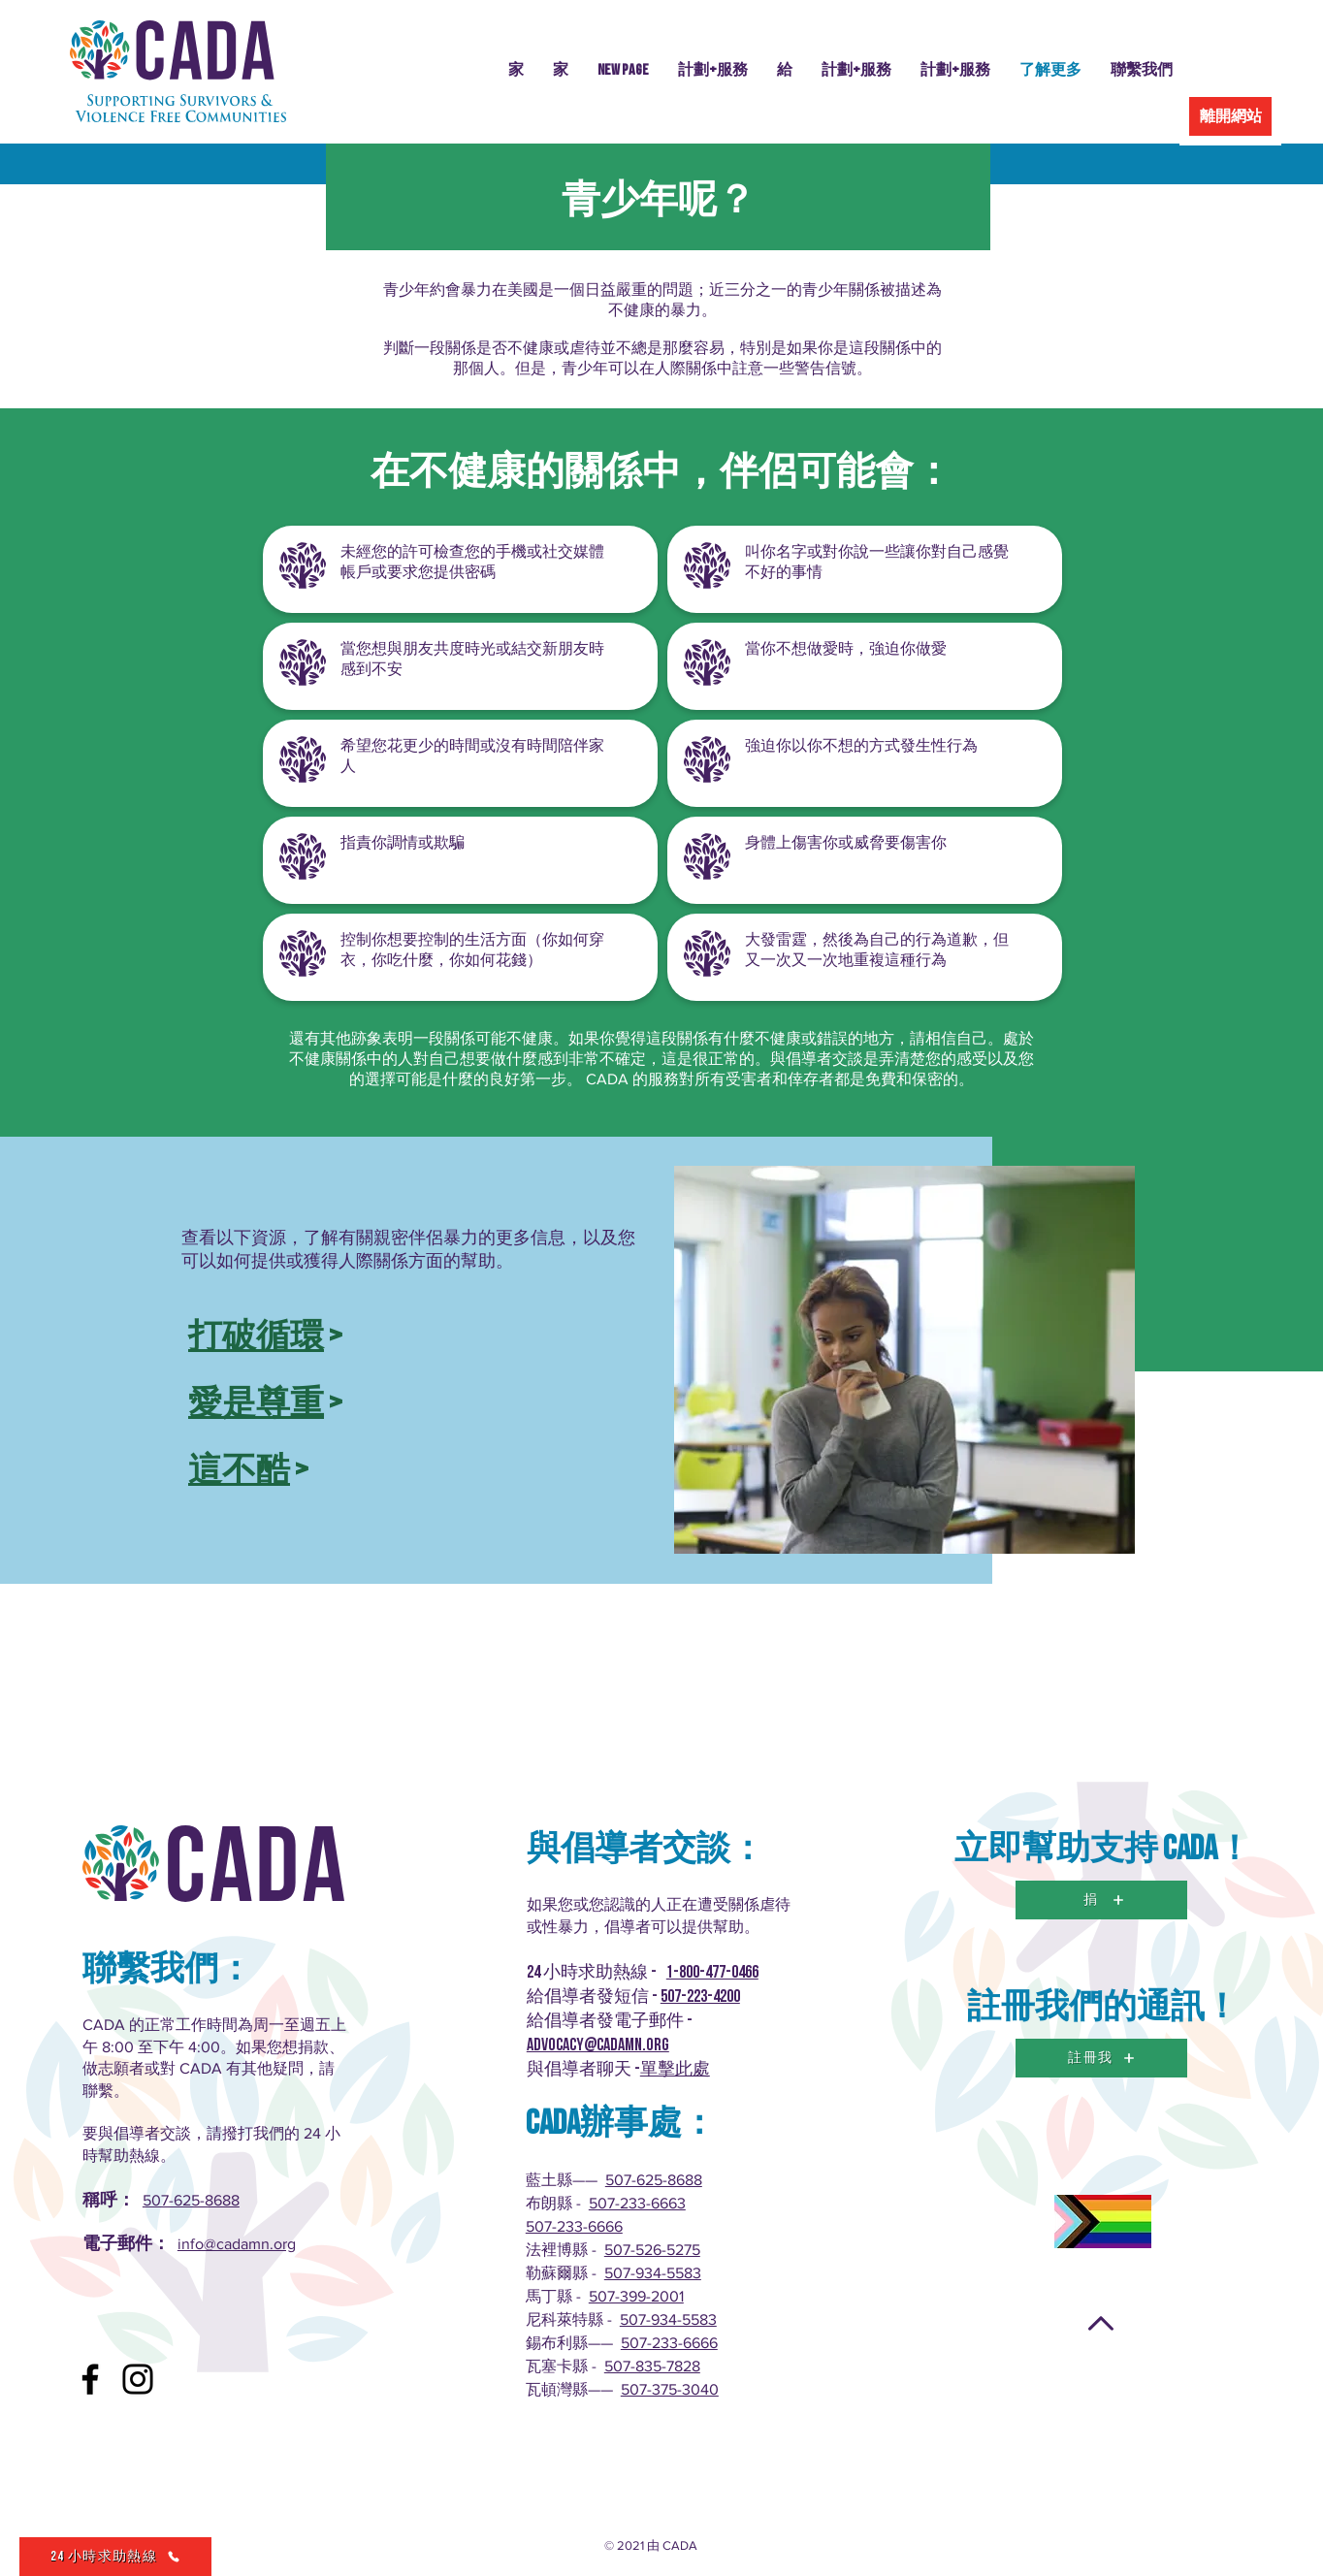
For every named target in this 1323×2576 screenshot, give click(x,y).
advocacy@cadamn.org (598, 2045)
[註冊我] (1101, 2058)
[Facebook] (90, 2379)
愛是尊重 (256, 1404)
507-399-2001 (636, 2296)
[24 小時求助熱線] (115, 2556)
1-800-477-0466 (712, 1972)
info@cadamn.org (236, 2244)
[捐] (1101, 1900)
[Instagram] (137, 2379)
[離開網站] (1230, 116)
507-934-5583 (652, 2273)
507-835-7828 (652, 2366)
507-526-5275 (652, 2249)
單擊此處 (675, 2069)
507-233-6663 (637, 2203)
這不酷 (239, 1471)
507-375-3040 (670, 2389)
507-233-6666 (574, 2226)
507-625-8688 (191, 2200)
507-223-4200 (700, 1996)
